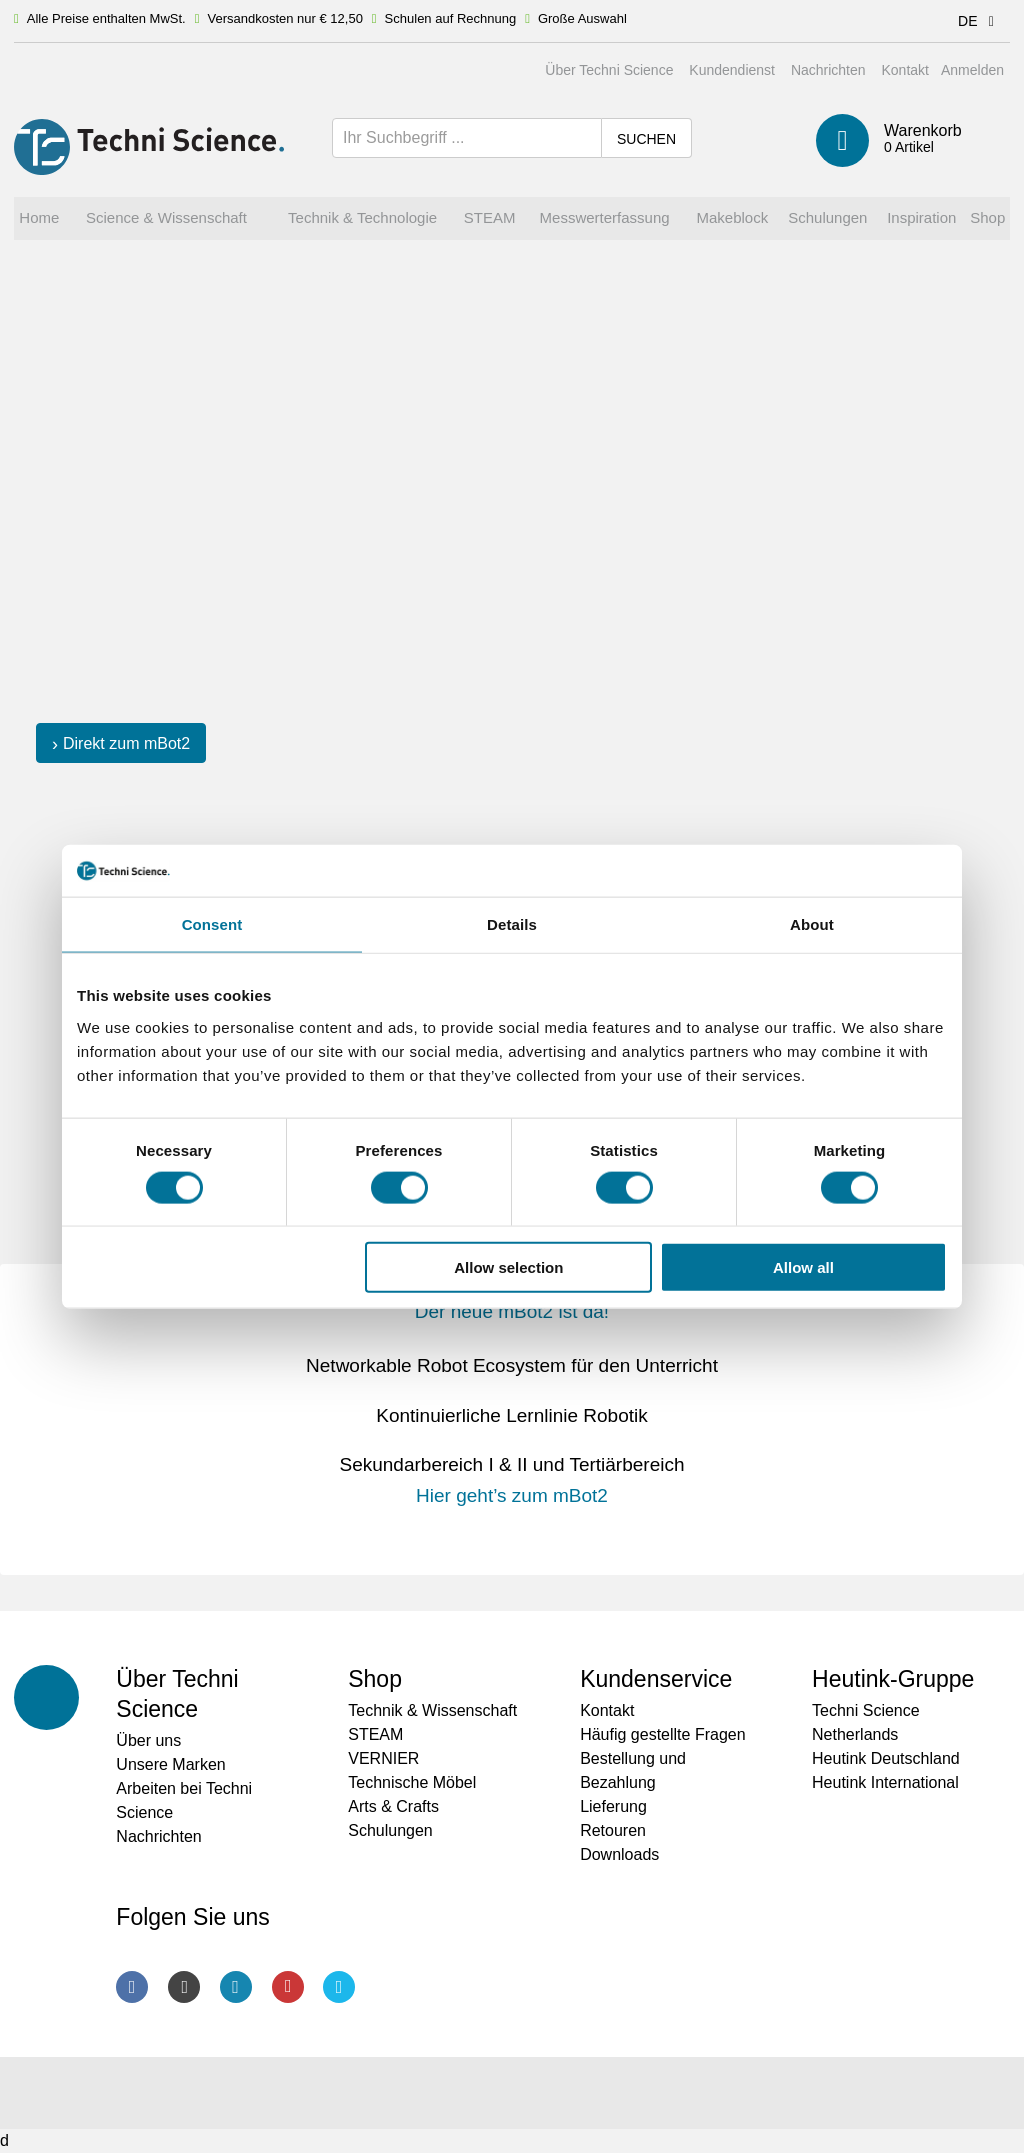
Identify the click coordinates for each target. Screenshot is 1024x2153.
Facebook (132, 1987)
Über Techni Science (609, 70)
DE (979, 21)
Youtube (288, 1987)
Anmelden (972, 70)
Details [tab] (512, 924)
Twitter (339, 1987)
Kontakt (904, 70)
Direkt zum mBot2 (126, 743)
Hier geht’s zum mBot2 (512, 1495)
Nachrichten (828, 70)
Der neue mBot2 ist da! (512, 1311)
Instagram (184, 1987)
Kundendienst (732, 70)
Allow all (803, 1267)
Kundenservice (656, 1679)
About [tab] (812, 924)
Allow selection (508, 1267)
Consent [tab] (212, 924)
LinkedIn (236, 1987)
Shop (375, 1679)
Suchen (646, 139)
